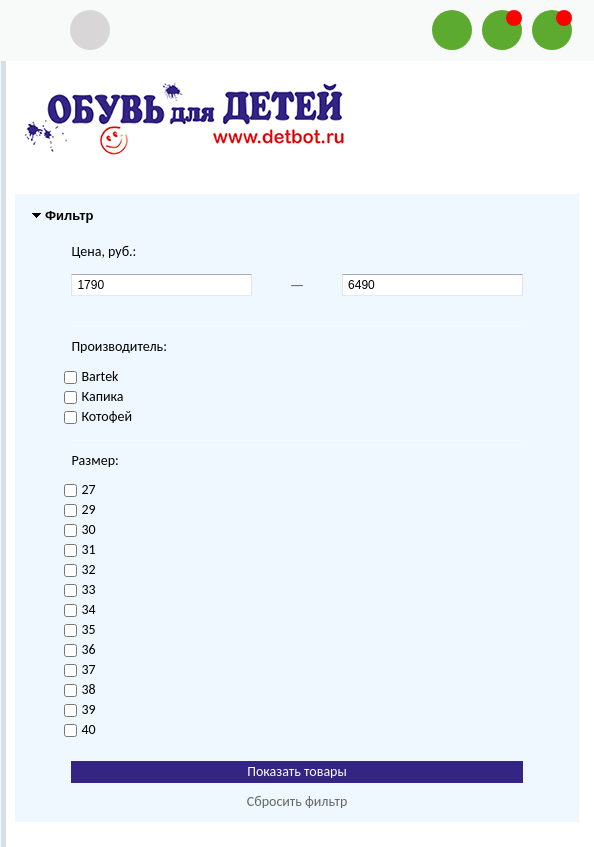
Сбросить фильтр (297, 801)
